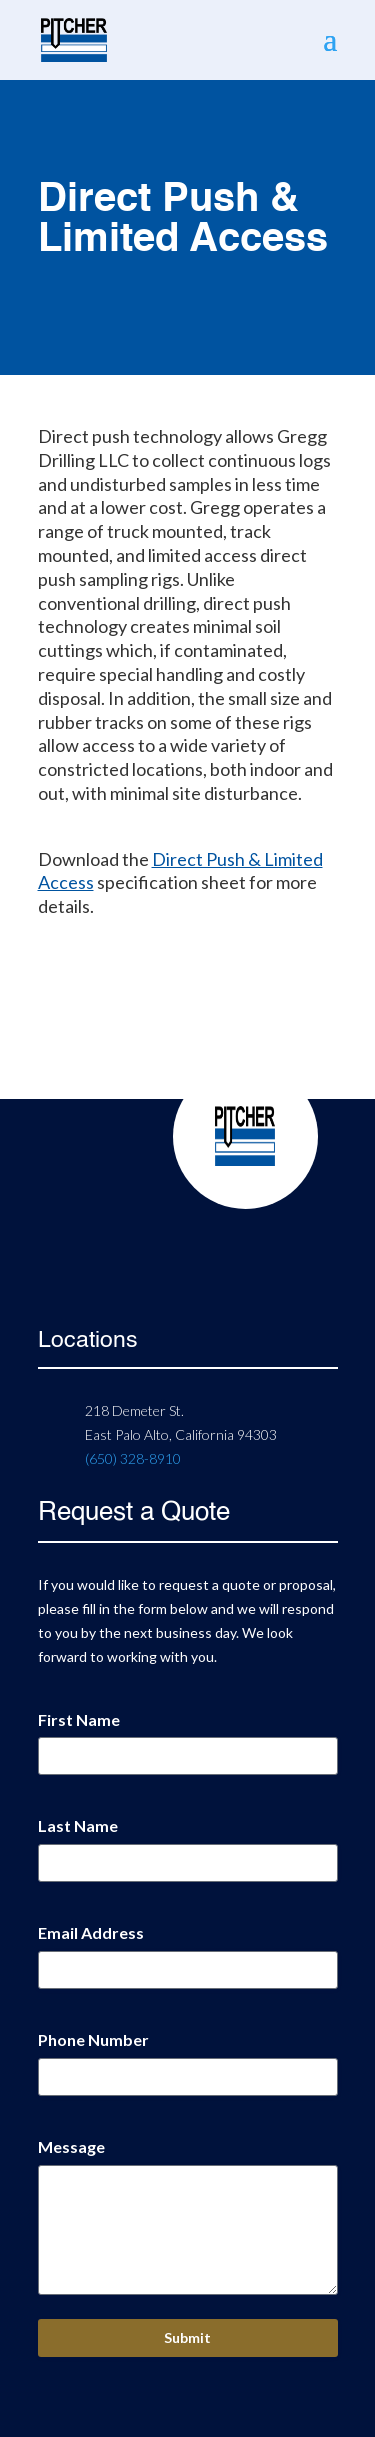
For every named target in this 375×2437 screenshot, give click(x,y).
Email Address (91, 1932)
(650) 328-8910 (133, 1458)
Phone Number (93, 2039)
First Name (79, 1719)
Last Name (78, 1825)
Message (71, 2146)
